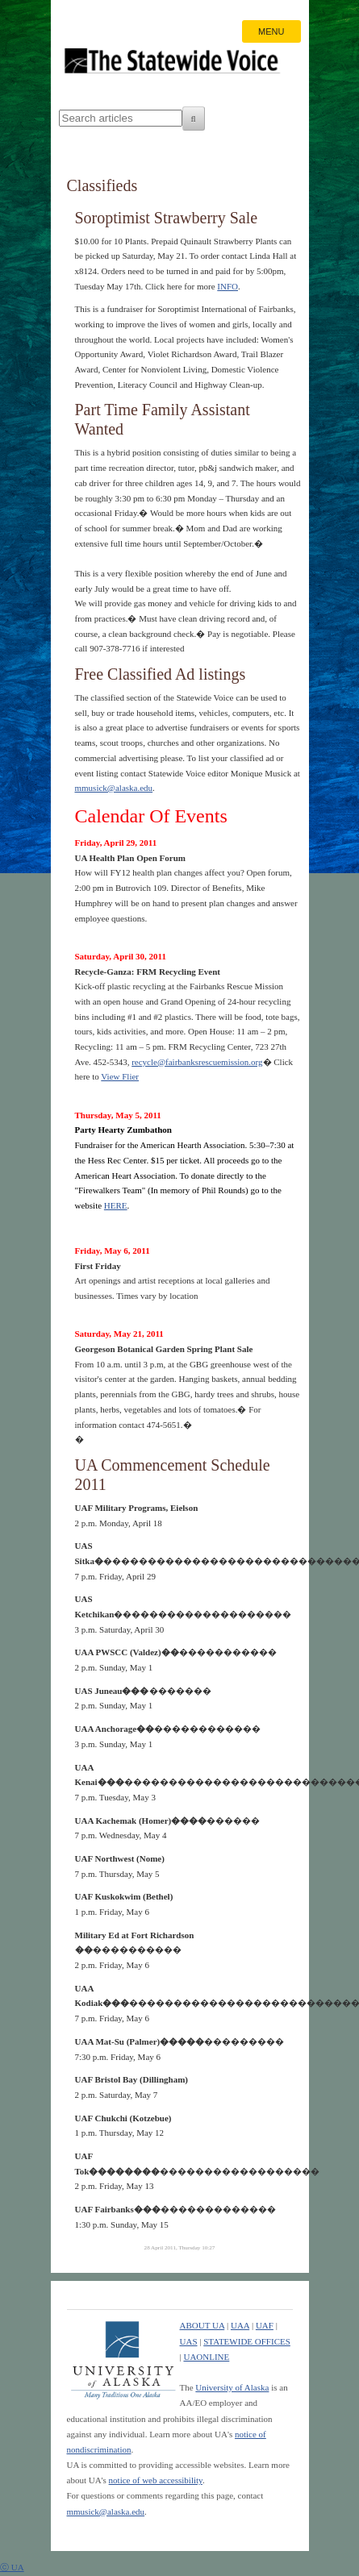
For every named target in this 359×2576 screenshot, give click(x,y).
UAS (189, 2341)
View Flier (120, 1076)
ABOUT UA (202, 2325)
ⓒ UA (12, 2567)
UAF (264, 2325)
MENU (271, 31)
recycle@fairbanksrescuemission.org (196, 1062)
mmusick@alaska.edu (114, 788)
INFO (227, 286)
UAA (240, 2325)
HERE (115, 1205)
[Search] (193, 118)
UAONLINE (206, 2357)
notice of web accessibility (155, 2480)
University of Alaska (232, 2387)
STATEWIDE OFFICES (246, 2341)
